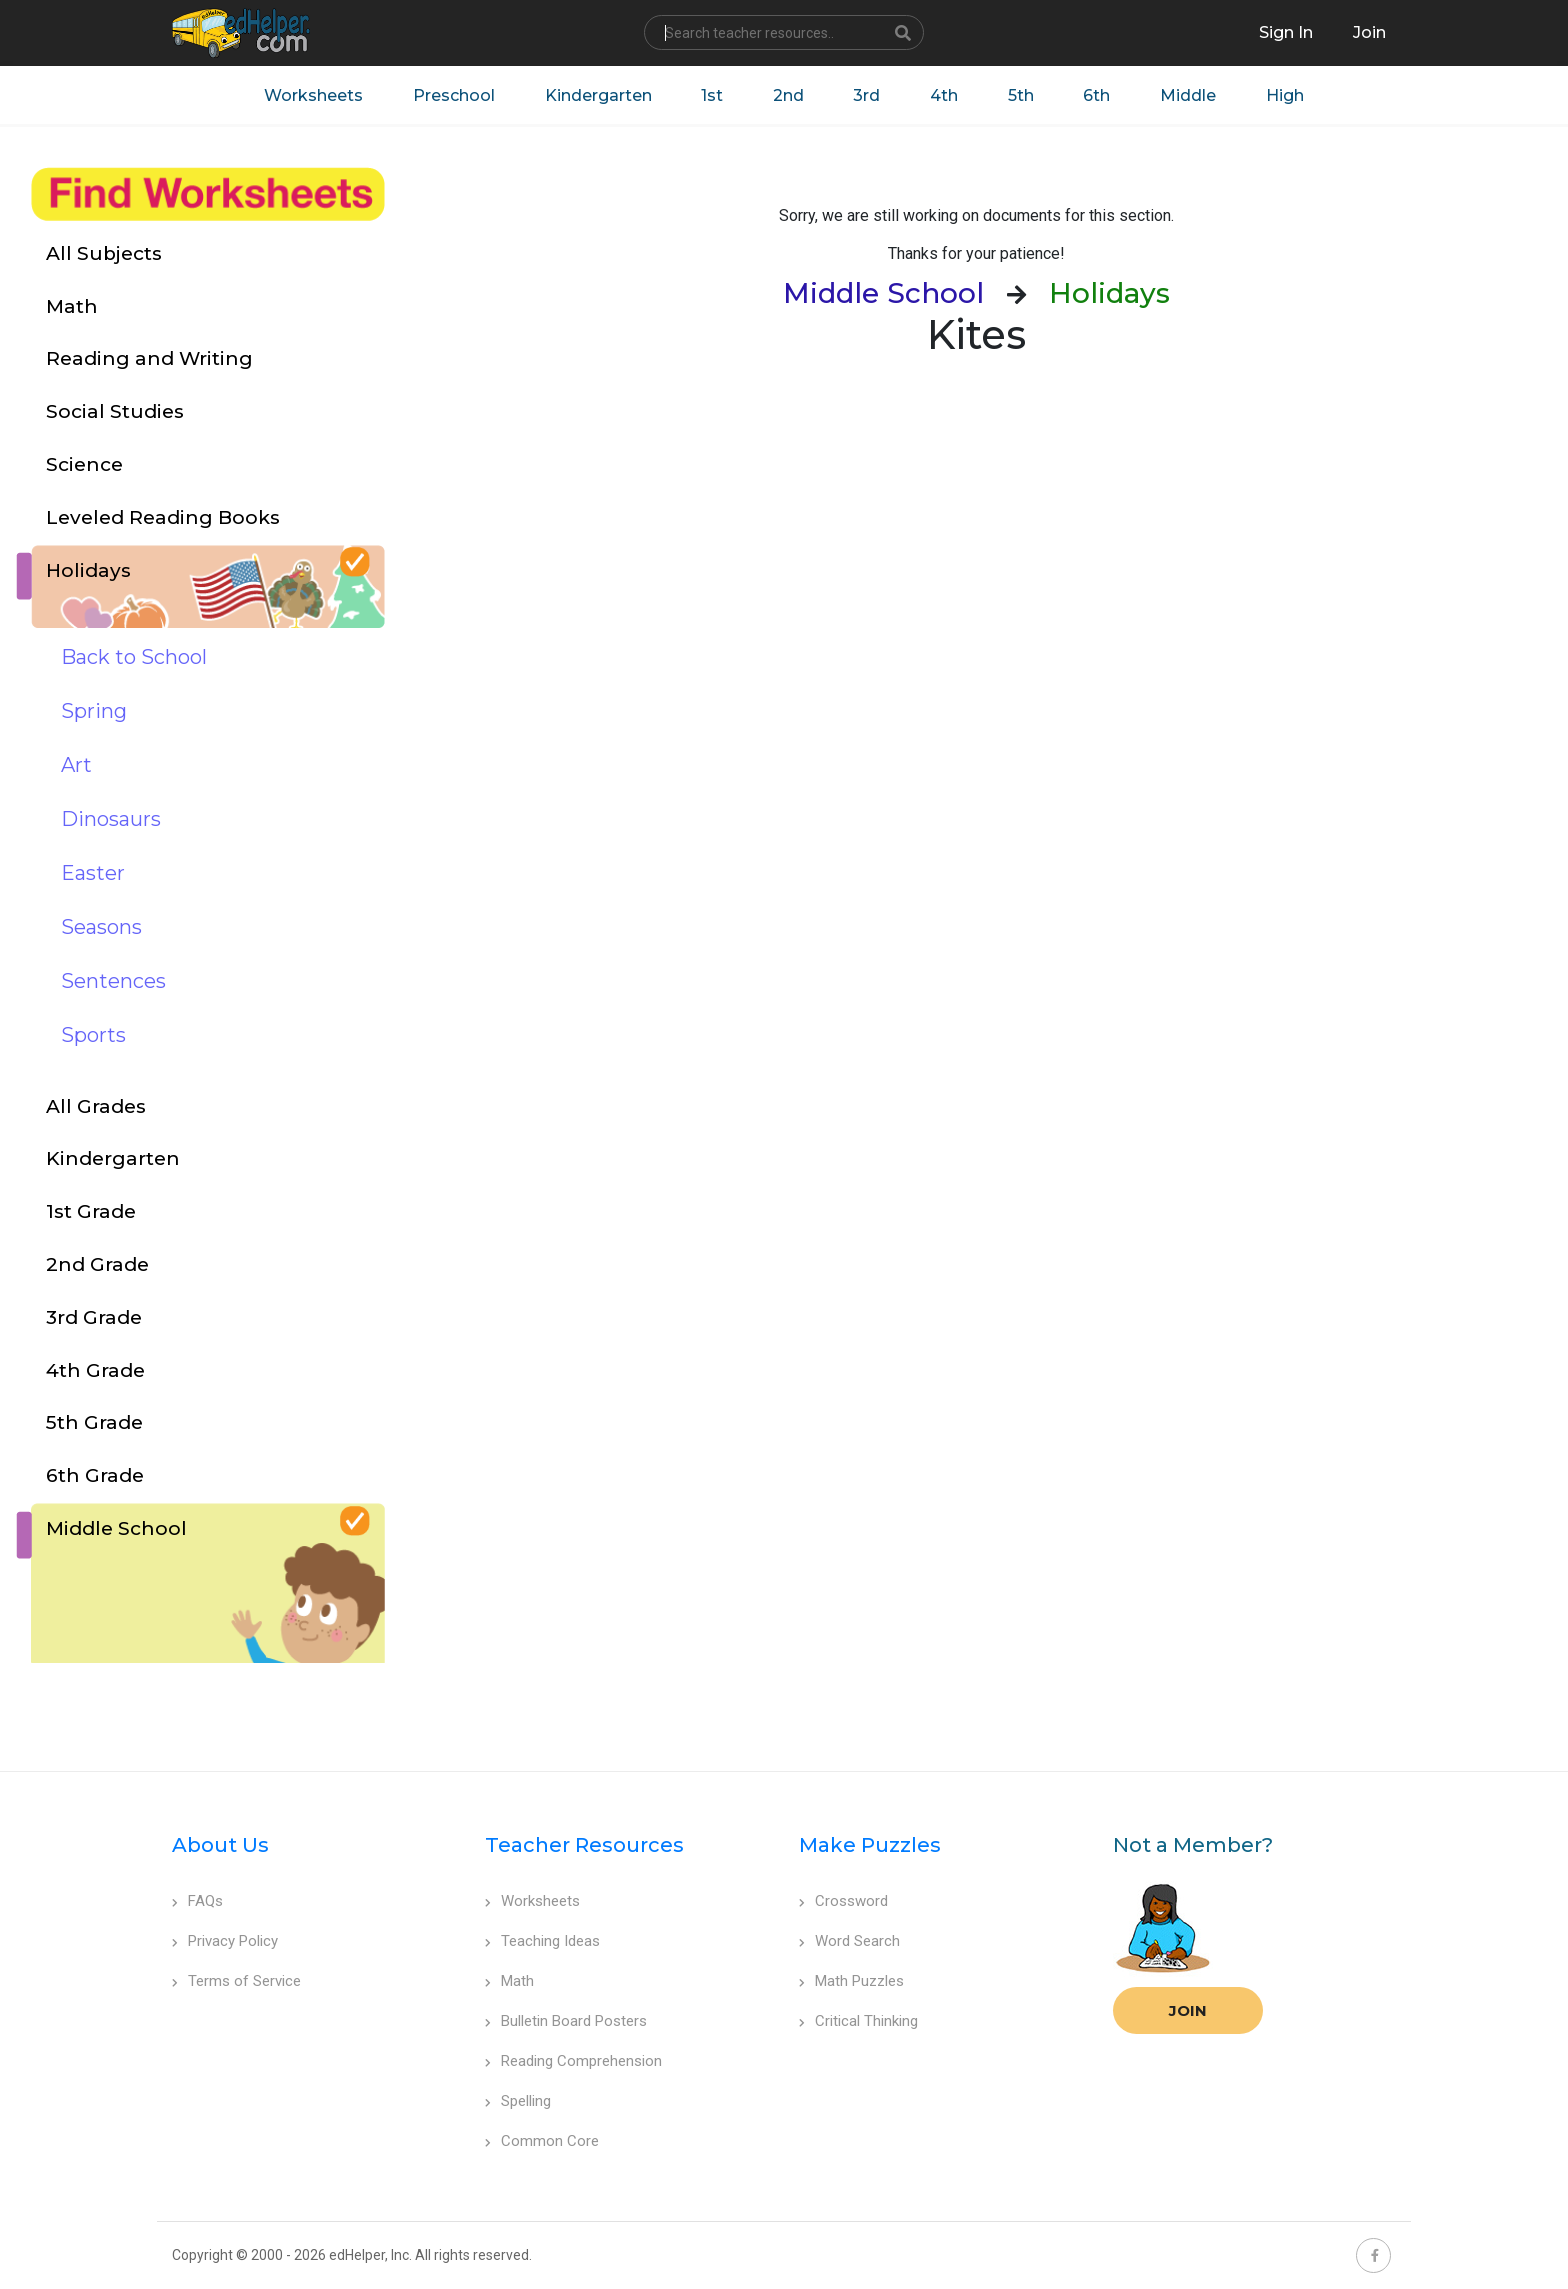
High (1286, 95)
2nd (787, 95)
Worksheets (311, 95)
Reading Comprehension (573, 2061)
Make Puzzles (870, 1845)
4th (944, 95)
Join (1188, 2010)
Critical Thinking (858, 2021)
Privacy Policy (225, 1941)
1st (711, 95)
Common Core (542, 2141)
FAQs (197, 1901)
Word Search (849, 1941)
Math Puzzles (851, 1981)
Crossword (843, 1901)
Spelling (518, 2101)
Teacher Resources (584, 1845)
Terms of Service (236, 1981)
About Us (220, 1845)
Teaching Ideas (542, 1941)
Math (509, 1981)
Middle (1189, 95)
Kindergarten (596, 95)
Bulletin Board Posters (566, 2021)
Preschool (452, 95)
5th (1021, 95)
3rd (866, 95)
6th (1097, 95)
